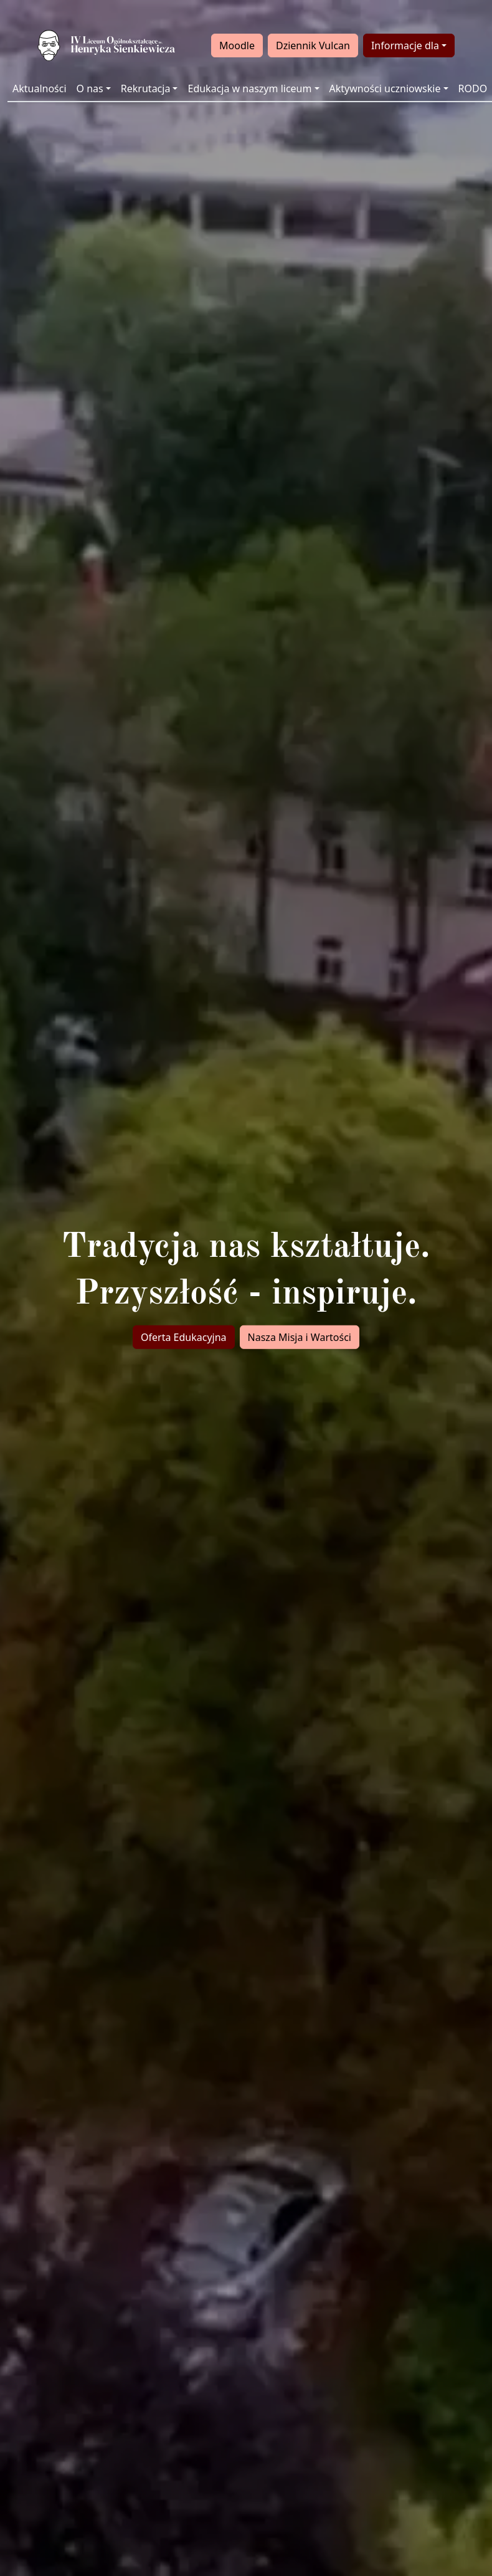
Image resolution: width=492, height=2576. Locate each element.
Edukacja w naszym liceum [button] (249, 88)
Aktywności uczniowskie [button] (385, 88)
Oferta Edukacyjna (184, 1337)
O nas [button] (90, 88)
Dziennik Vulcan (313, 45)
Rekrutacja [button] (146, 88)
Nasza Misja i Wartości (299, 1337)
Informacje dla (405, 45)
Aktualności (39, 88)
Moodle (237, 45)
